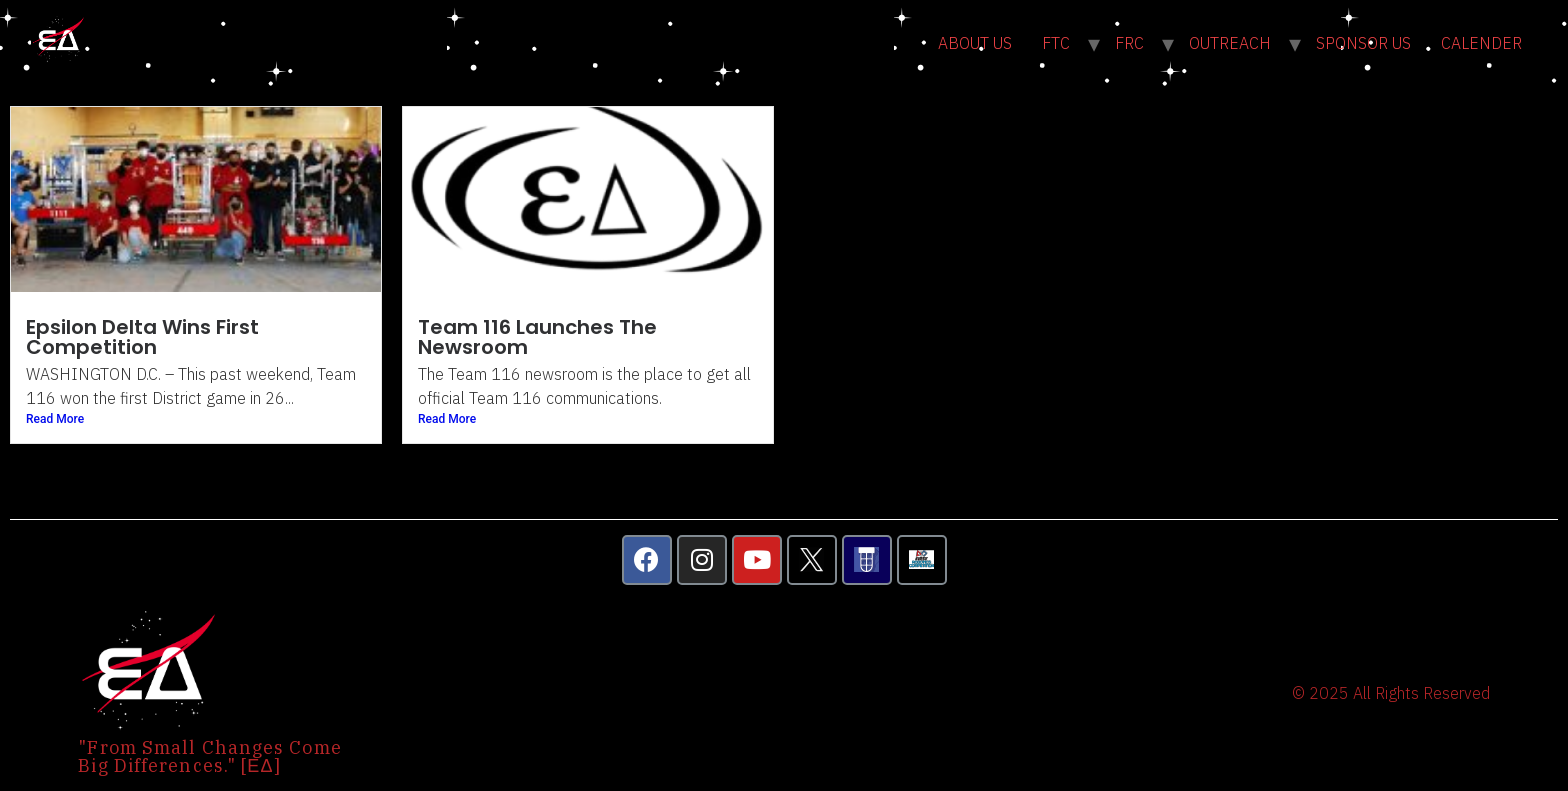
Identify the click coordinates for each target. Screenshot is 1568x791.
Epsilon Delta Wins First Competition (142, 337)
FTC (1056, 43)
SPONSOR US (1363, 43)
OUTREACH (1230, 43)
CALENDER (1481, 43)
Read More (55, 419)
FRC (1129, 43)
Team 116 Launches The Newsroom (537, 337)
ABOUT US (975, 43)
